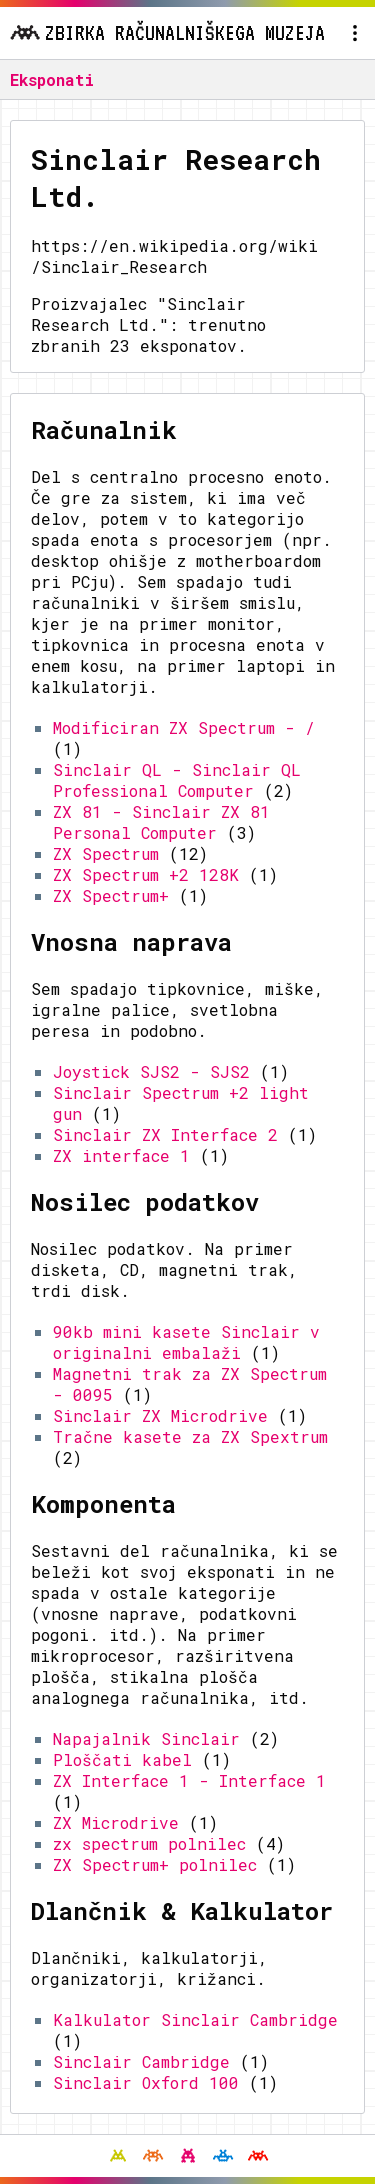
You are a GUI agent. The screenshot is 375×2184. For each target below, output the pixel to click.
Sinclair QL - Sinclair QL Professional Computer (177, 780)
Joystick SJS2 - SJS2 (151, 1071)
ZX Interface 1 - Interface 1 (189, 1780)
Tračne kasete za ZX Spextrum (190, 1436)
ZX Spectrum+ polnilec (155, 1864)
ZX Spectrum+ (111, 895)
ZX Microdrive (116, 1822)
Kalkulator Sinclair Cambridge (195, 2019)
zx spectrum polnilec (149, 1843)
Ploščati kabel (122, 1759)
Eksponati (52, 79)
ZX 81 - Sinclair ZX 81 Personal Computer (161, 822)
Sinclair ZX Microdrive (160, 1415)
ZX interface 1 (121, 1155)
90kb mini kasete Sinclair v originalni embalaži (186, 1342)
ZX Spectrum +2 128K (146, 874)
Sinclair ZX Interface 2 (165, 1134)
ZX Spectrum (106, 853)
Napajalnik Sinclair (146, 1738)
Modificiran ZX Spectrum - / (184, 727)
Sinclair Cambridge (141, 2061)
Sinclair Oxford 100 (146, 2082)
